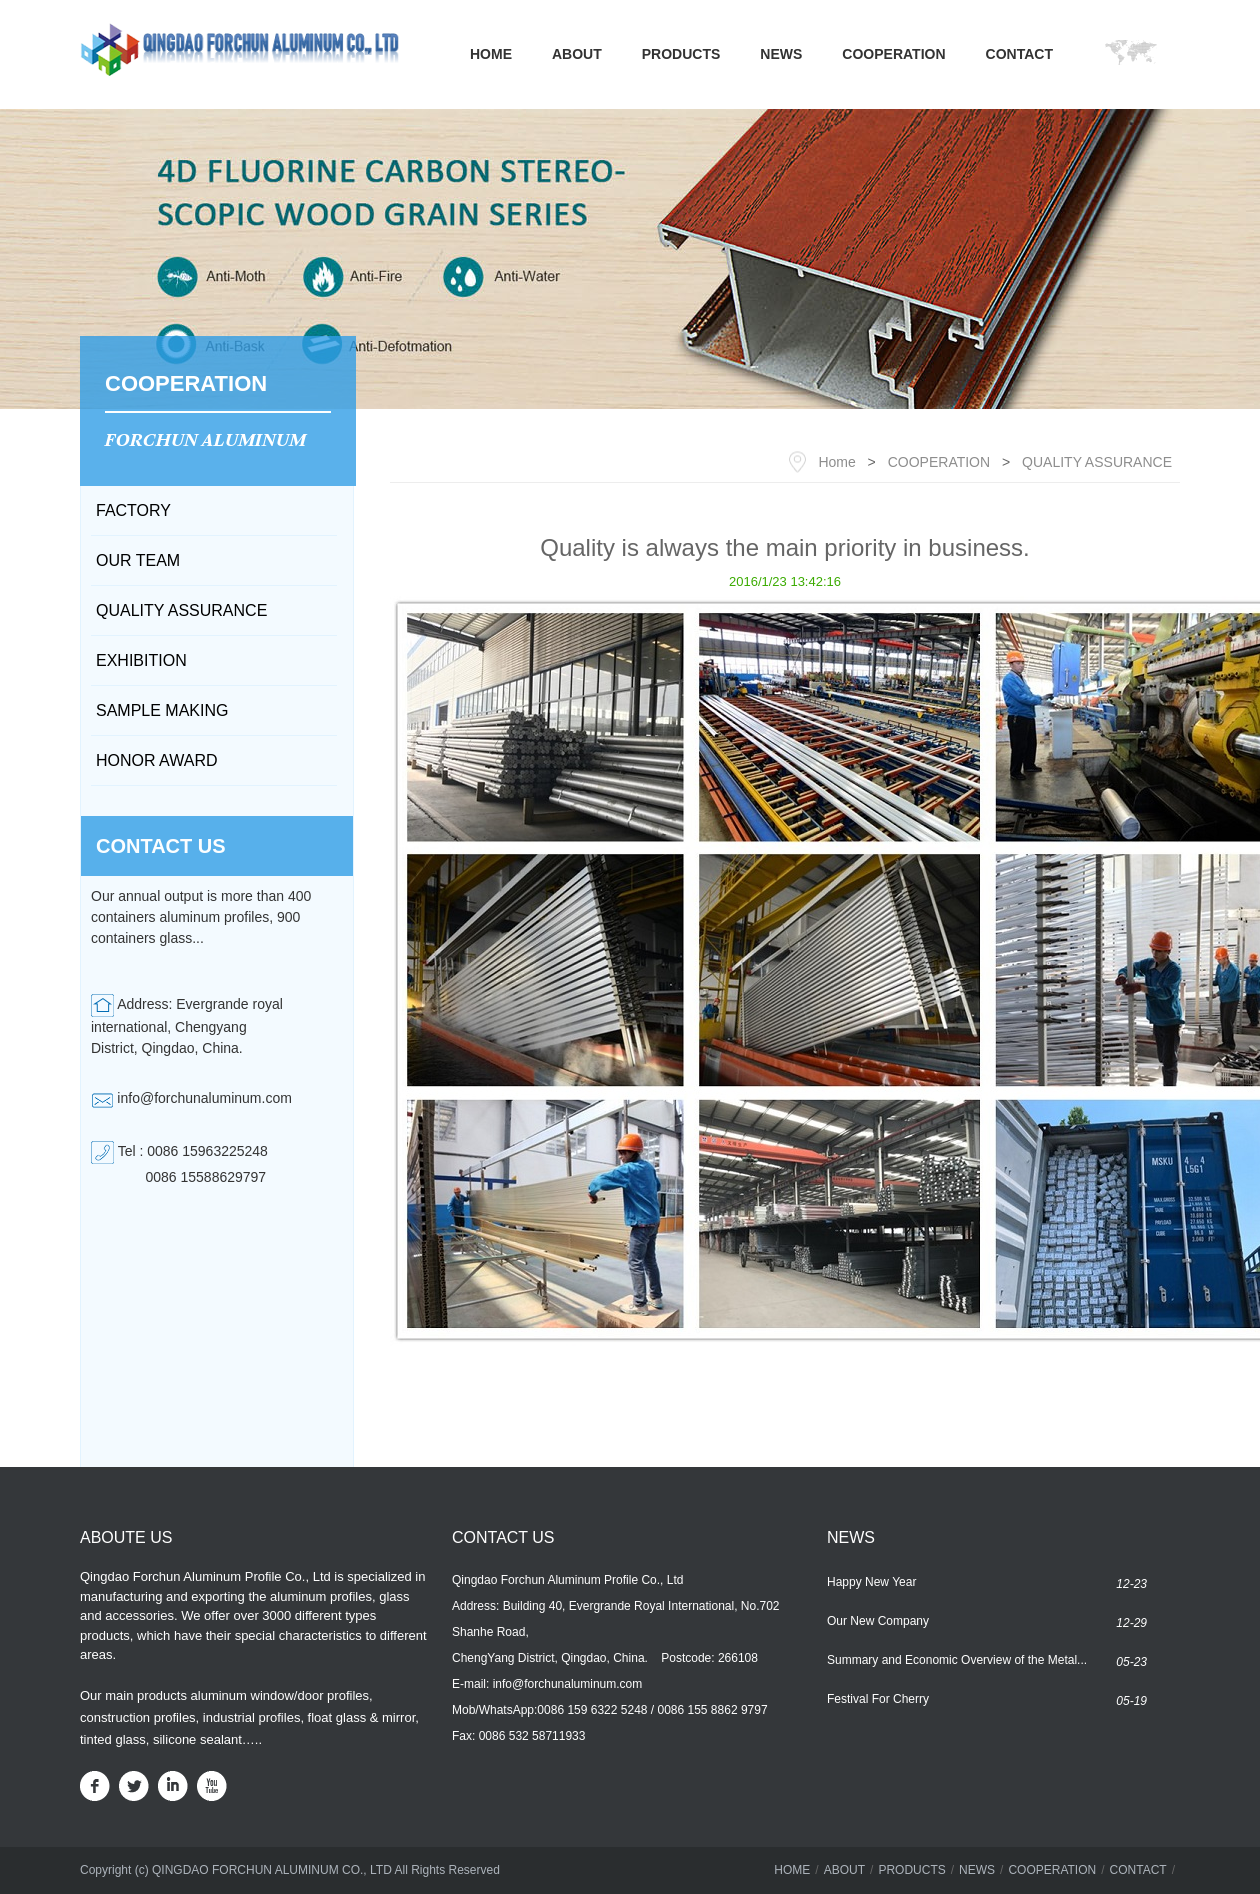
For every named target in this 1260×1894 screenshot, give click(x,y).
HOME (491, 54)
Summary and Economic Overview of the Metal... (957, 1660)
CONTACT (1019, 54)
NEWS (781, 54)
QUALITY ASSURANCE (181, 610)
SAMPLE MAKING (162, 710)
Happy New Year (871, 1582)
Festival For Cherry (878, 1699)
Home (836, 462)
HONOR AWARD (156, 760)
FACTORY (133, 510)
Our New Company (878, 1621)
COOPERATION (893, 54)
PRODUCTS (681, 54)
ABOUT (577, 54)
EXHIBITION (141, 660)
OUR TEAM (138, 560)
